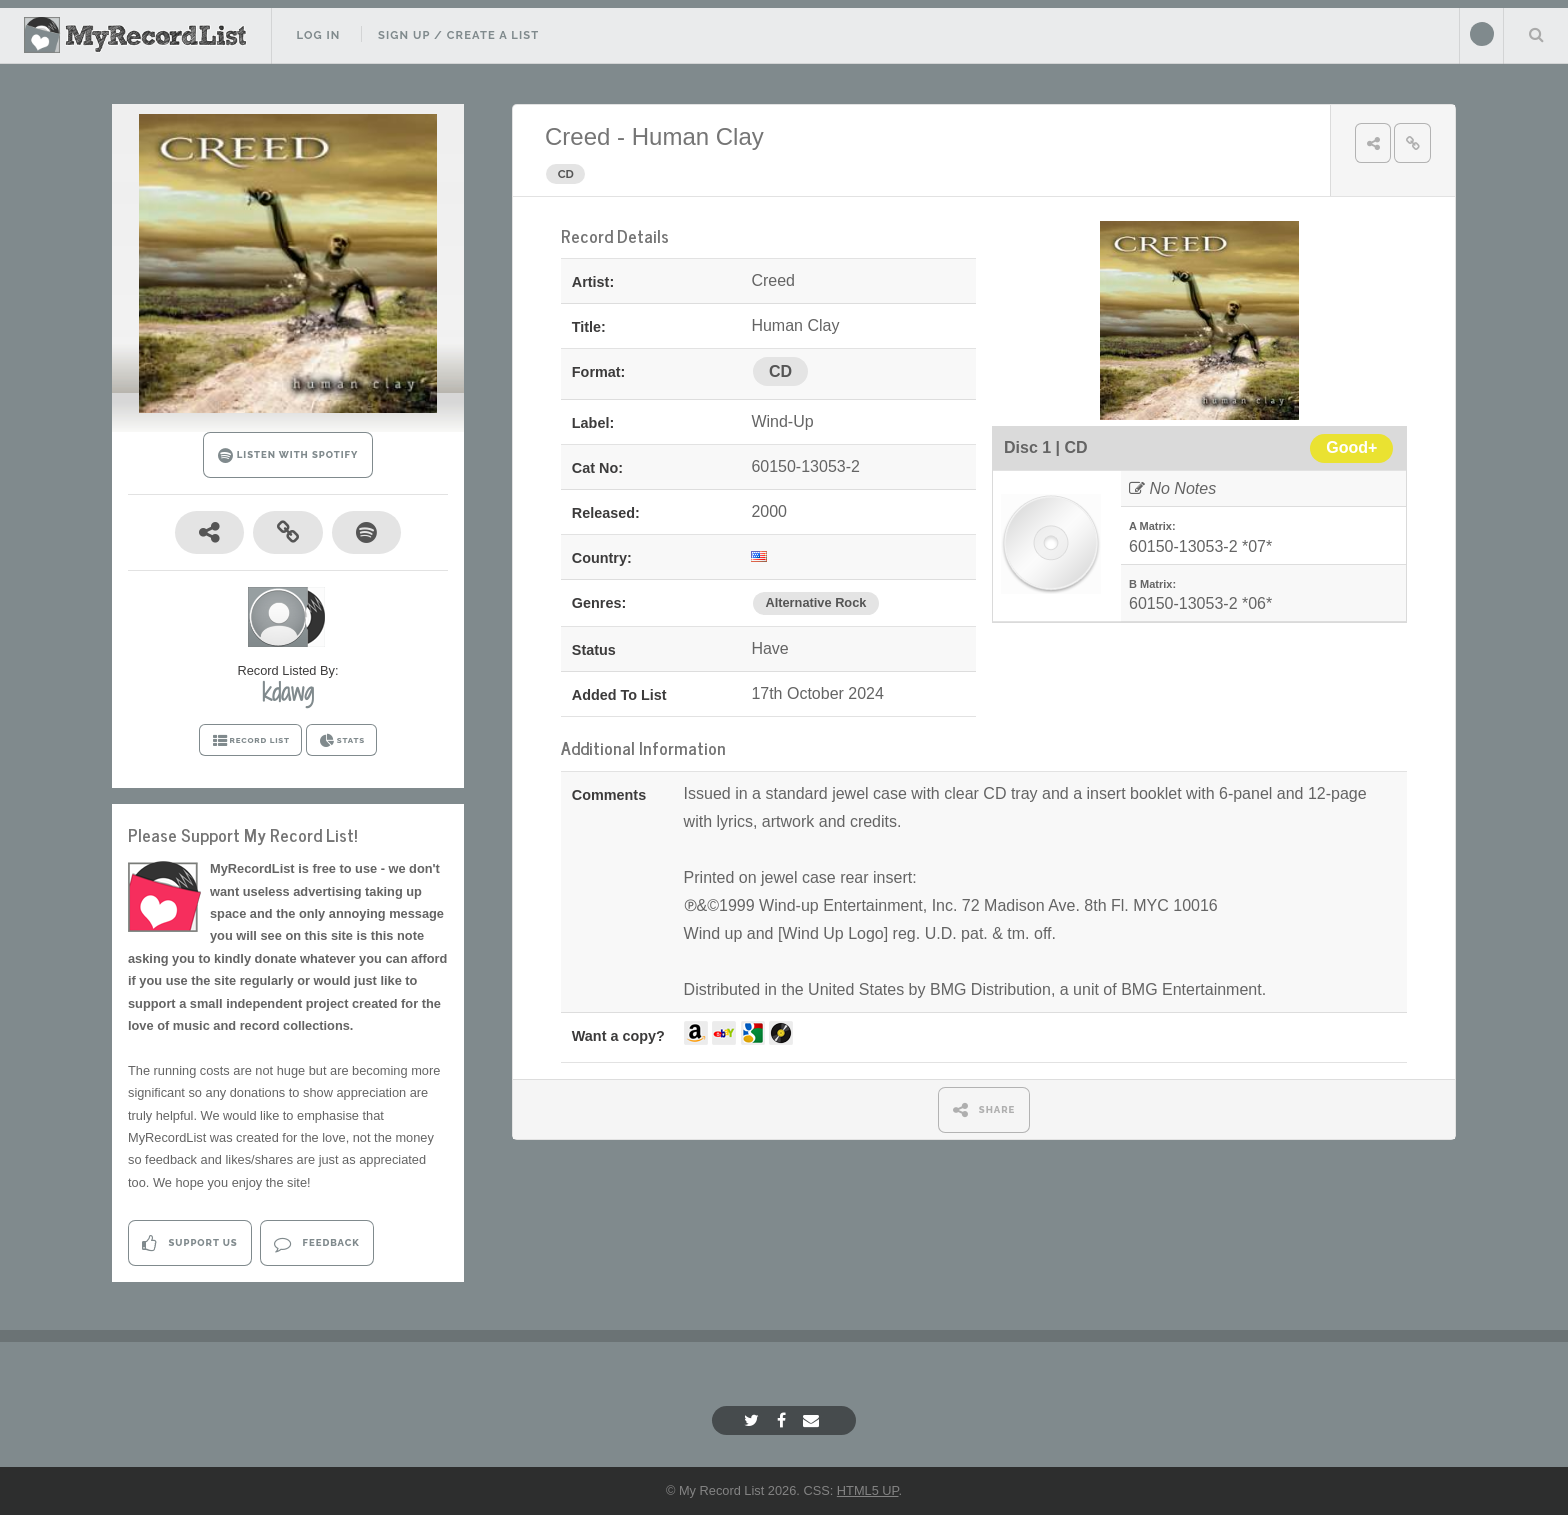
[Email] (813, 1420)
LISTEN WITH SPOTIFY (288, 455)
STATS (341, 741)
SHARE (984, 1109)
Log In (318, 35)
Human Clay (698, 136)
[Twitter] (754, 1420)
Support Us (189, 1243)
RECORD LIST (250, 741)
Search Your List (1536, 34)
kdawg (288, 692)
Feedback (316, 1243)
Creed (577, 136)
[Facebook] (784, 1420)
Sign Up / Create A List (458, 35)
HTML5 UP (868, 1490)
